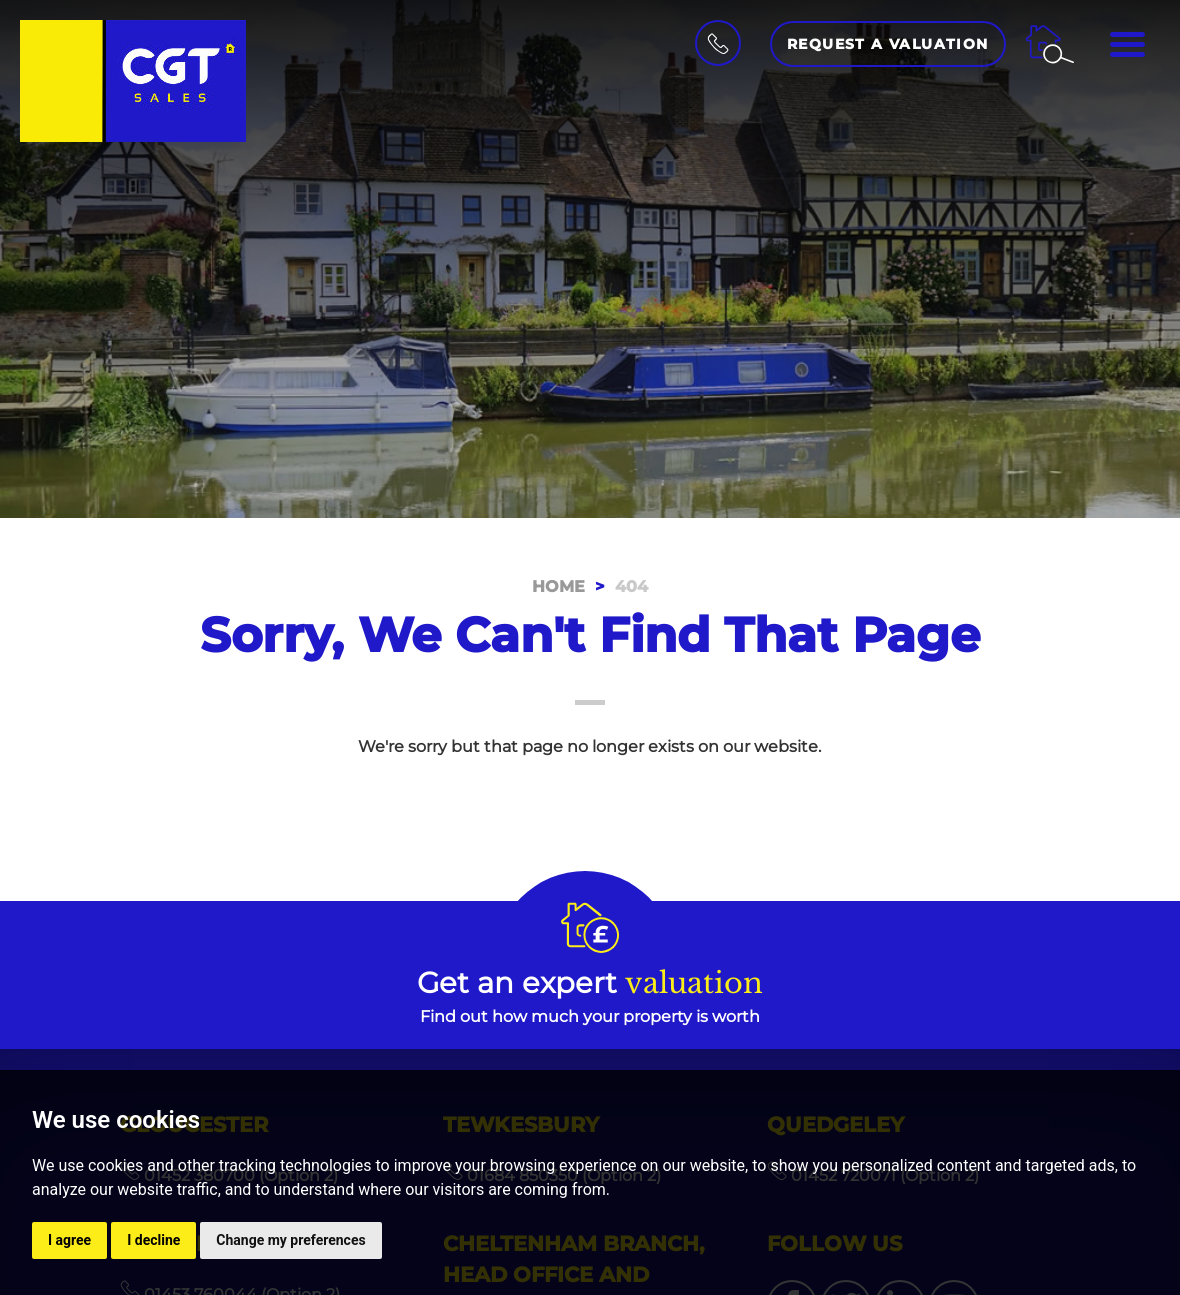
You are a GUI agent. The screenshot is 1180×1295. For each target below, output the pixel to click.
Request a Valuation (888, 44)
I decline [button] (153, 1240)
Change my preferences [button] (290, 1240)
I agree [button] (69, 1240)
